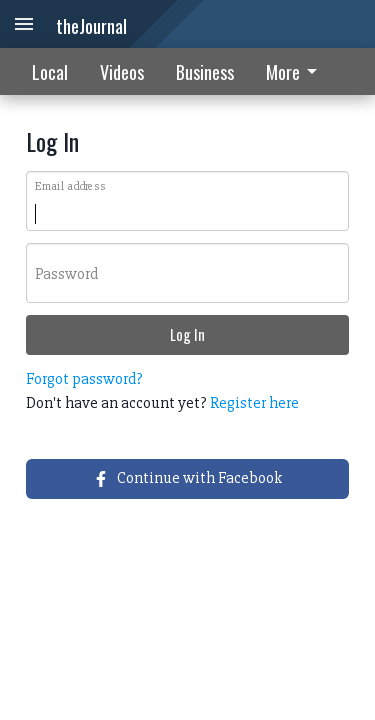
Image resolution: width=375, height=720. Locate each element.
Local (50, 72)
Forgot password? (84, 379)
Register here (254, 403)
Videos (122, 72)
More (295, 72)
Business (205, 72)
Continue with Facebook (187, 478)
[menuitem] (297, 71)
